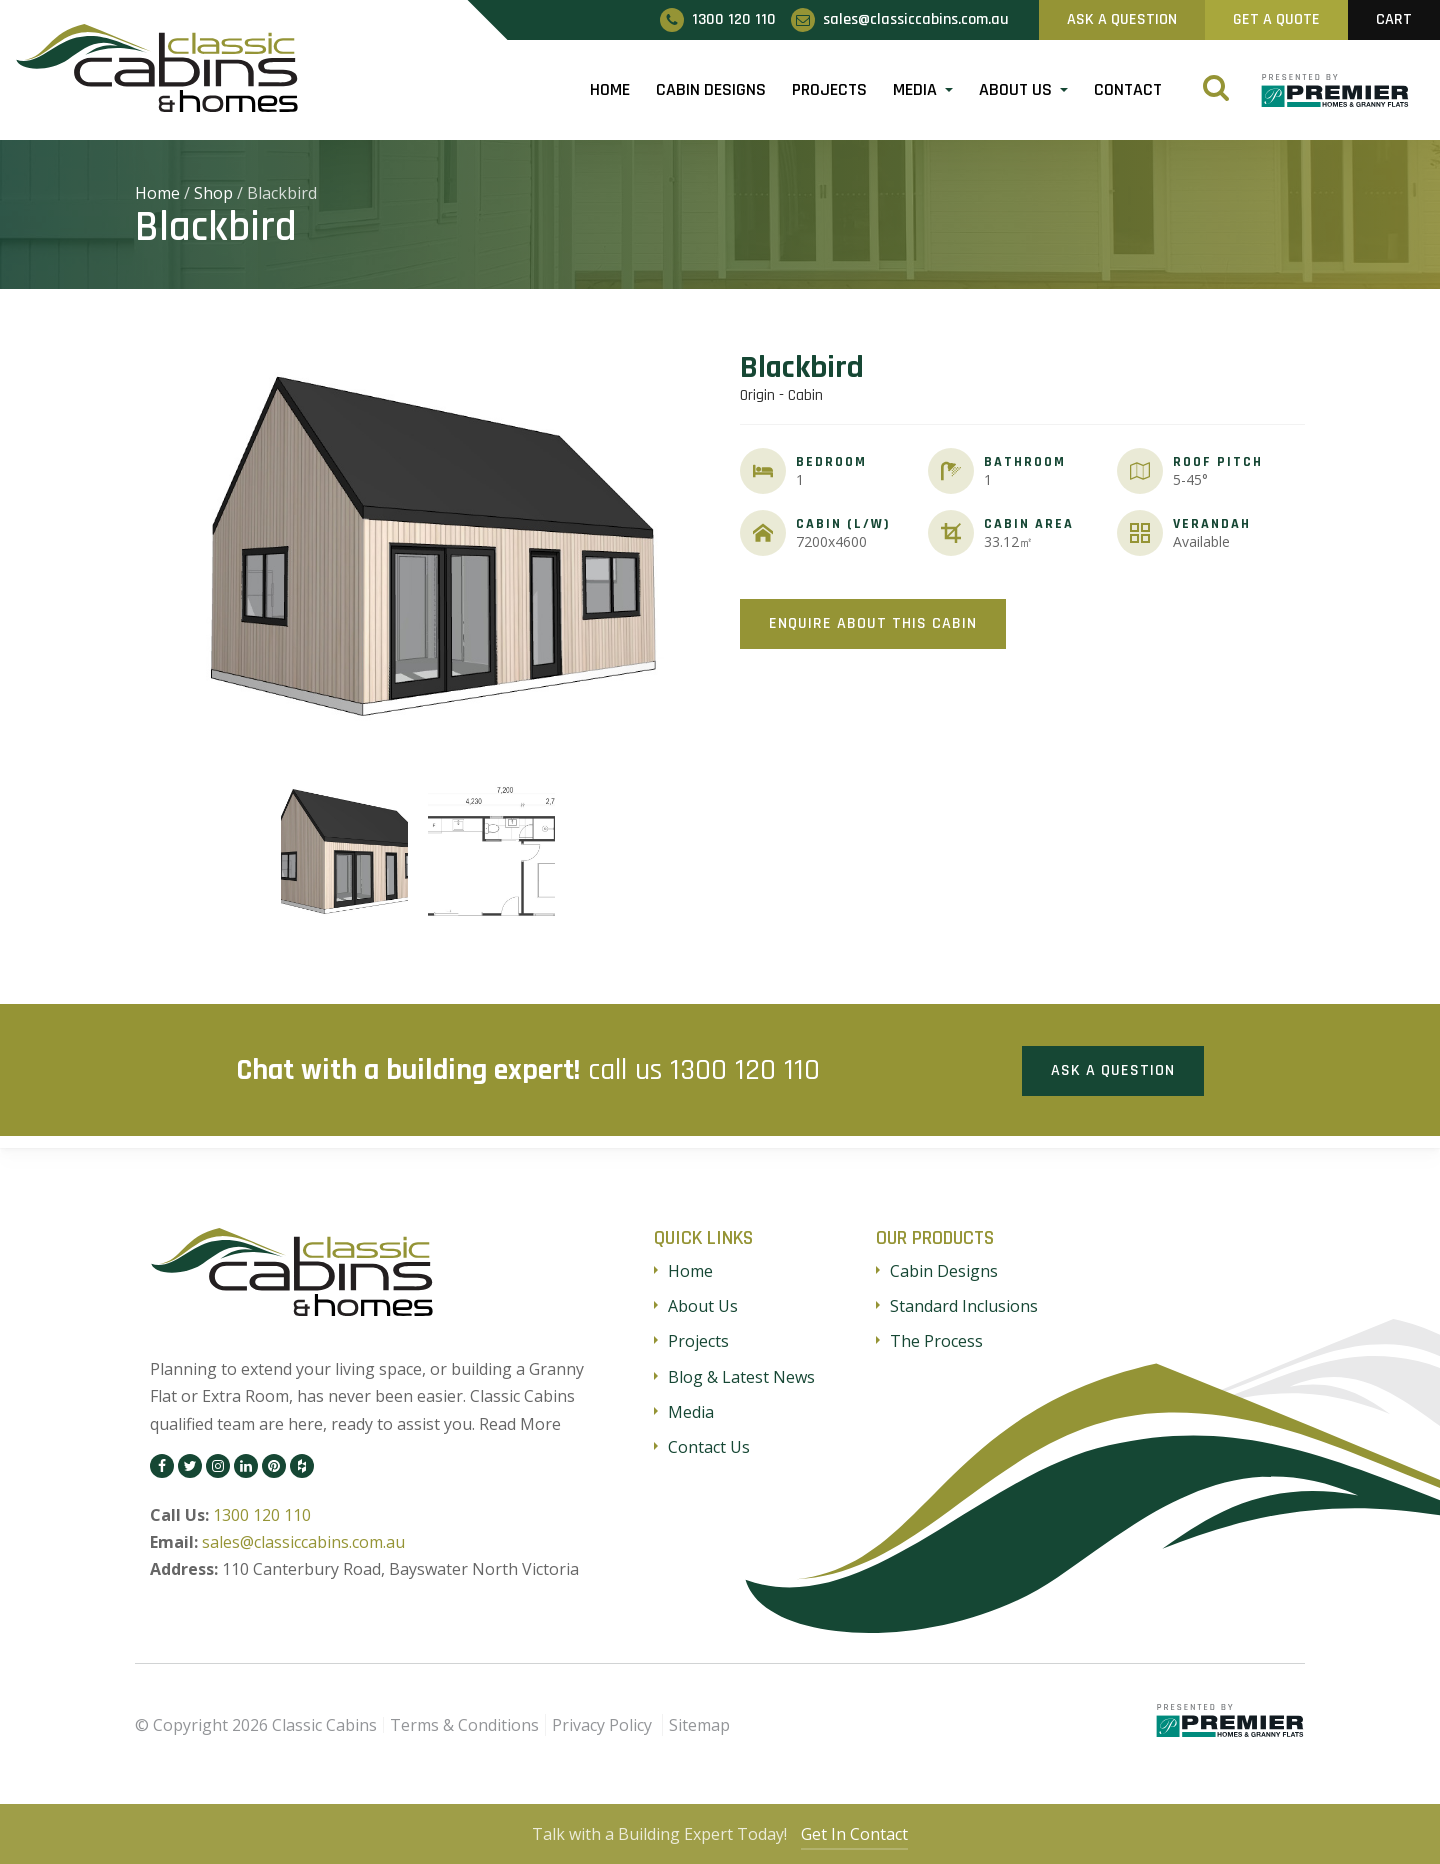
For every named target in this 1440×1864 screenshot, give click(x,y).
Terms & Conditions (464, 1723)
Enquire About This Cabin (873, 623)
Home (610, 89)
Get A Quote (1276, 19)
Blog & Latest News (741, 1375)
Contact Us (709, 1445)
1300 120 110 (745, 1069)
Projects (829, 89)
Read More (520, 1422)
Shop (213, 193)
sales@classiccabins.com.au (303, 1541)
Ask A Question (1122, 19)
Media (915, 89)
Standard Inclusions (964, 1305)
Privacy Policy (602, 1723)
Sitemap (699, 1723)
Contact (1128, 89)
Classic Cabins (324, 1723)
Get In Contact (857, 1834)
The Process (936, 1340)
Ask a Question (1113, 1068)
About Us (1015, 89)
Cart (1394, 19)
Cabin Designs (711, 89)
